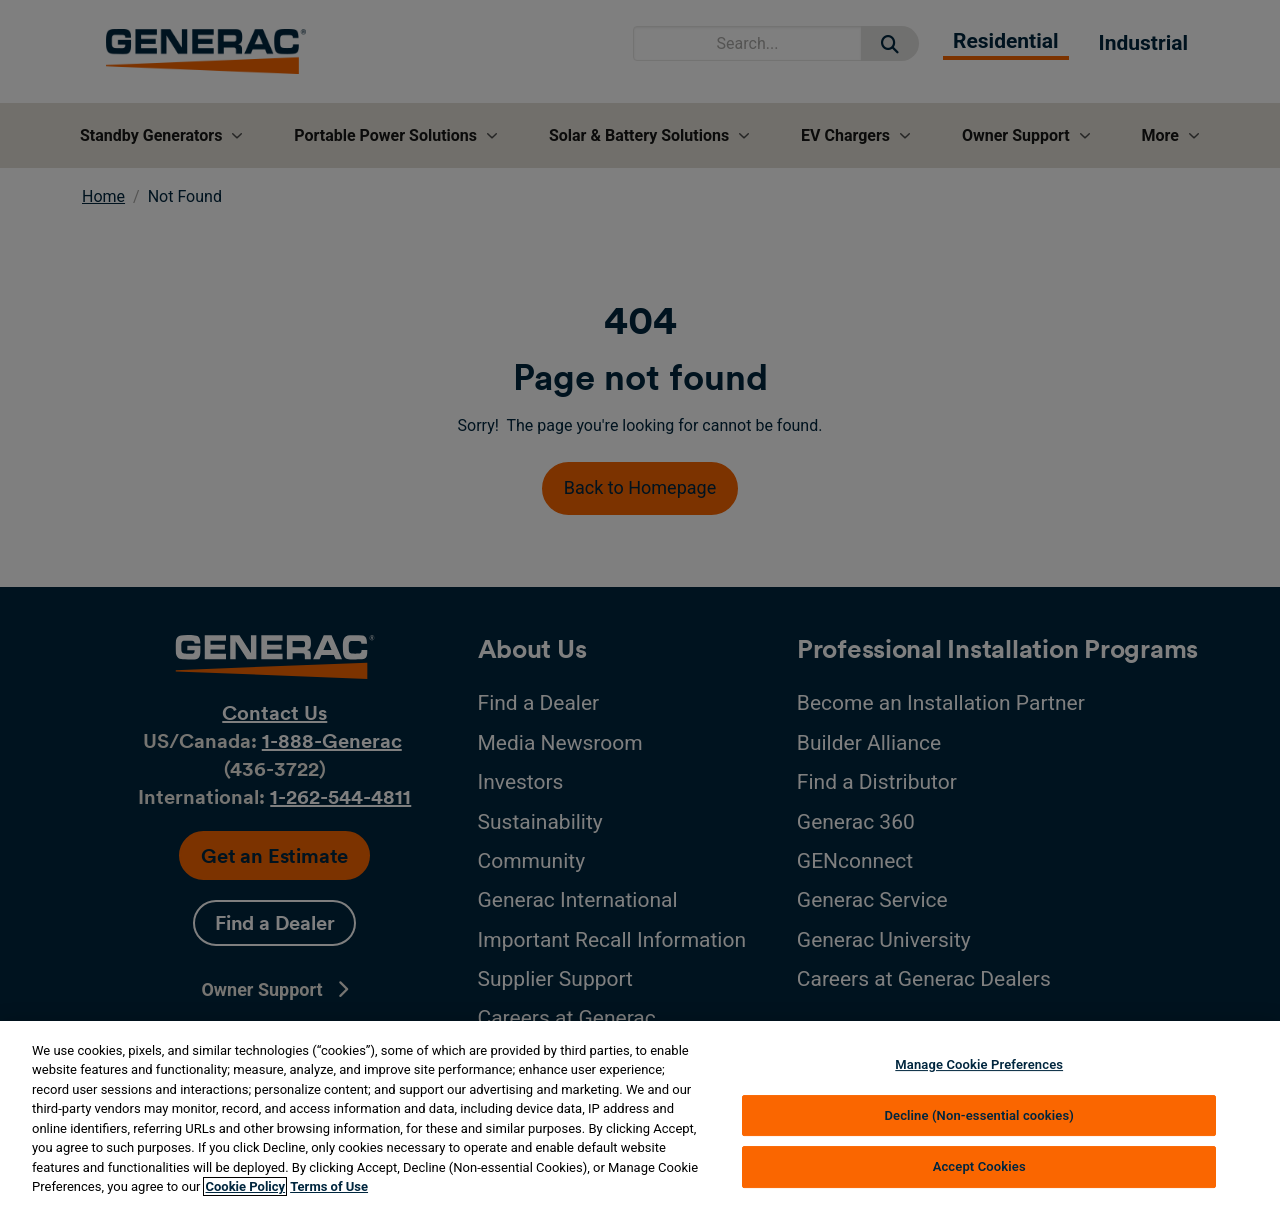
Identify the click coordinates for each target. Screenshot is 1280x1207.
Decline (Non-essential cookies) (979, 1115)
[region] (640, 1114)
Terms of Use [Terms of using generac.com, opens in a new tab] (329, 1186)
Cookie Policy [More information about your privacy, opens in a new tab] (245, 1186)
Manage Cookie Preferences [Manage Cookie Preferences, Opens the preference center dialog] (979, 1064)
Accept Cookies (979, 1166)
